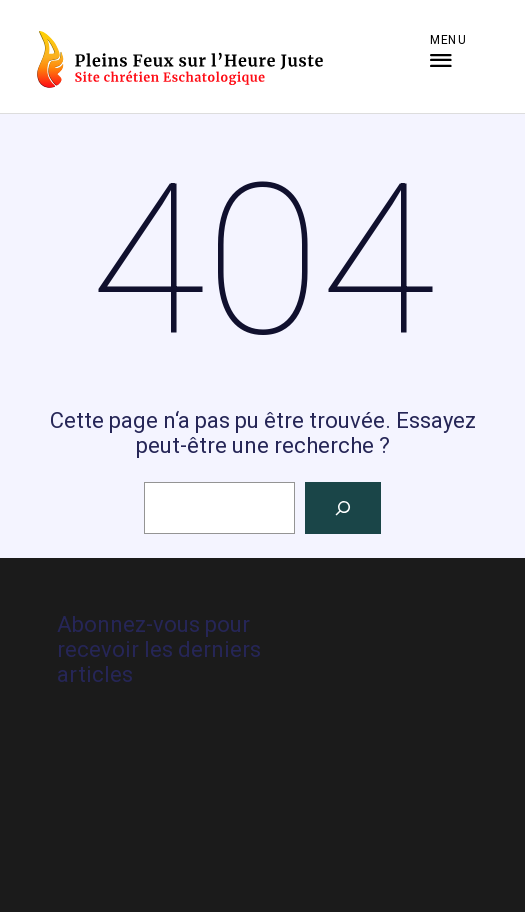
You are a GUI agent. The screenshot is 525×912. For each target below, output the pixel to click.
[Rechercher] (343, 508)
